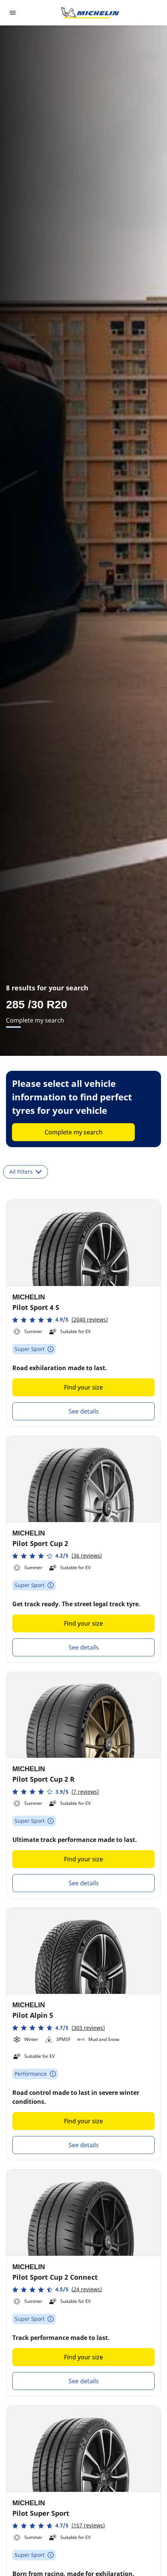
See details (84, 1411)
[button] (60, 1320)
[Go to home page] (90, 12)
